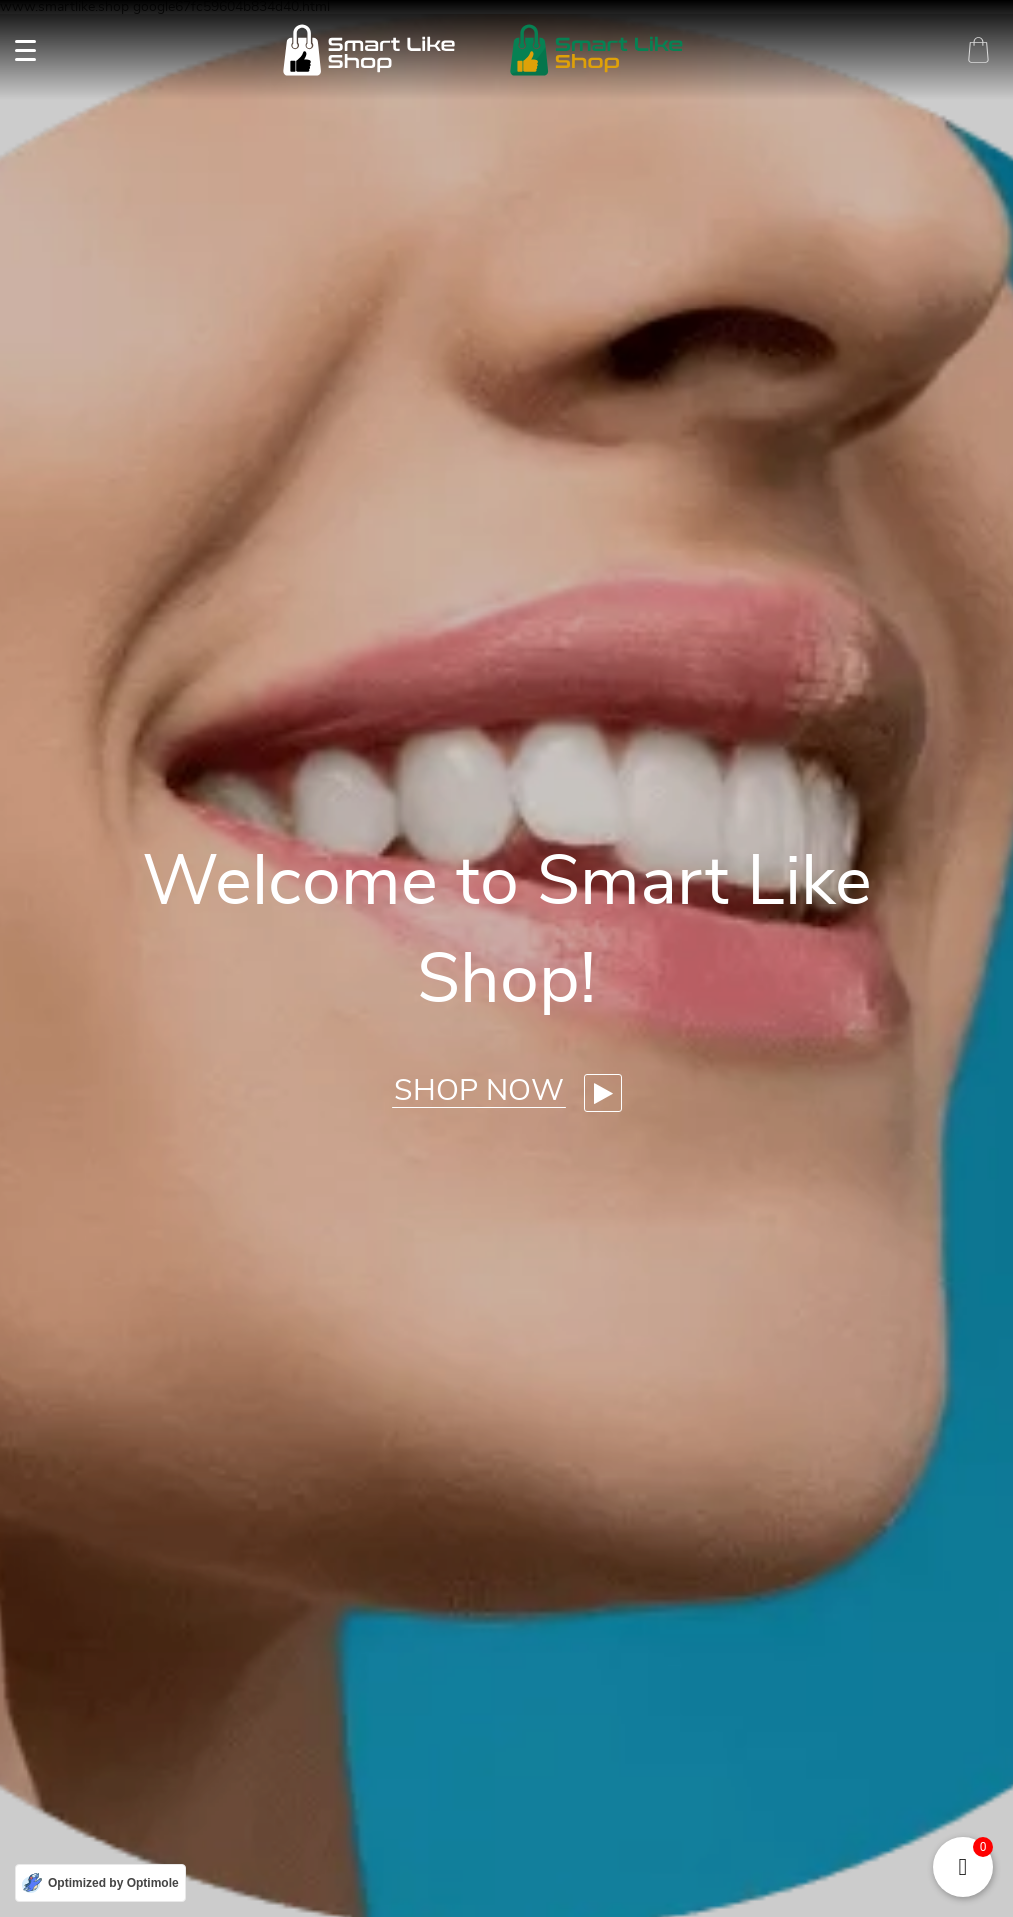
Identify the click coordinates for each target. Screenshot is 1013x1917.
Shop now (479, 1091)
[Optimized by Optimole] (100, 1883)
